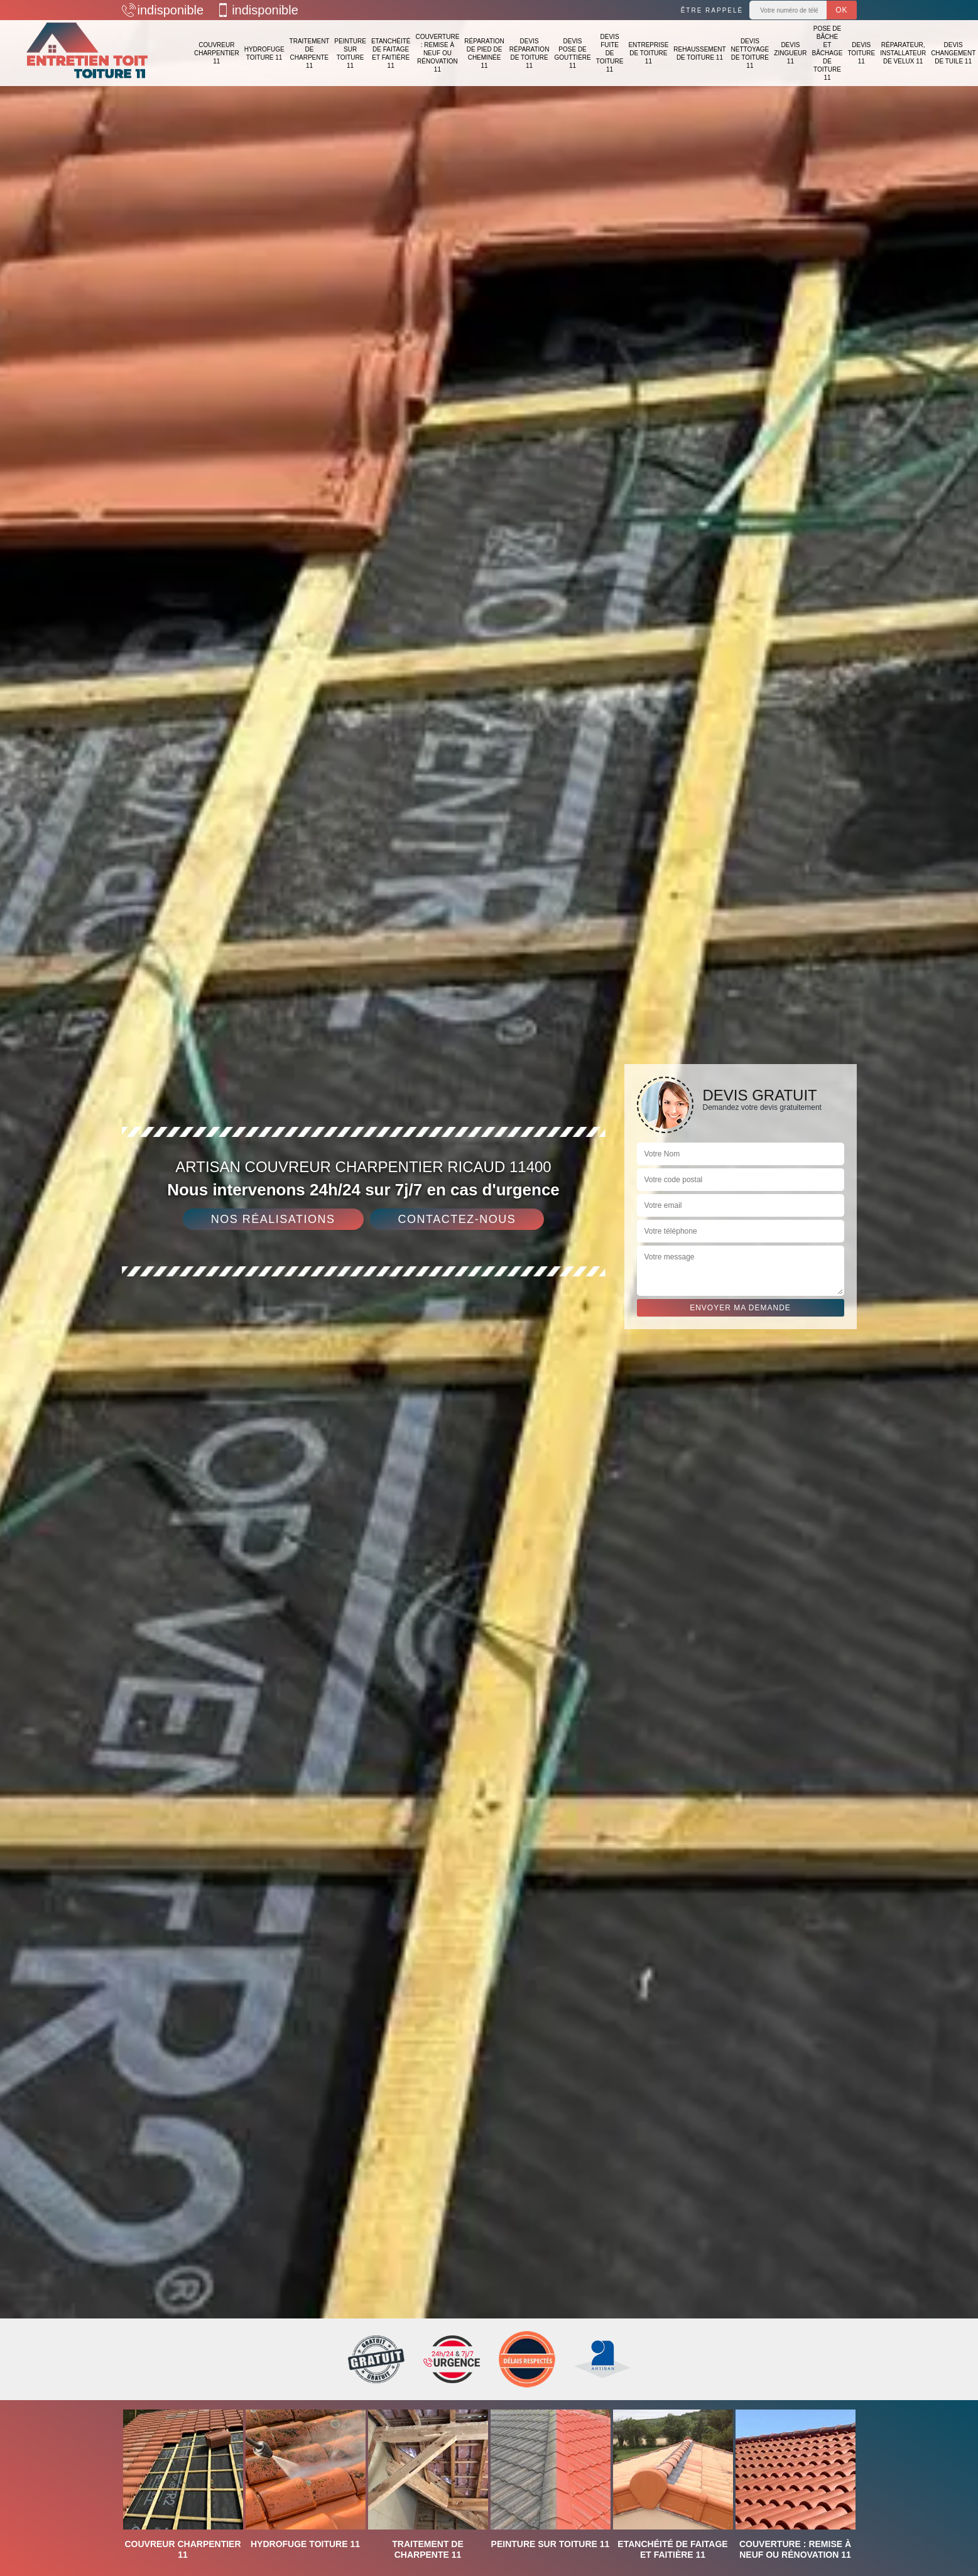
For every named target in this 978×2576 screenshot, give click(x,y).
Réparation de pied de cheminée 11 (484, 53)
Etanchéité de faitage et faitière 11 (391, 53)
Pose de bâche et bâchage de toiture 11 (827, 53)
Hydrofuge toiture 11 (264, 53)
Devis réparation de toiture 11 (529, 53)
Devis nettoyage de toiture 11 (750, 53)
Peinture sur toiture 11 (350, 53)
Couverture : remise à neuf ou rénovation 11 (437, 53)
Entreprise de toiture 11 (648, 53)
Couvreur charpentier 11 (216, 53)
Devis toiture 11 (861, 53)
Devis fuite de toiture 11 (610, 53)
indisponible (163, 10)
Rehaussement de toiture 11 (699, 53)
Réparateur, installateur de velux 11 (903, 53)
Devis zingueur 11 (790, 53)
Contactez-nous (457, 1219)
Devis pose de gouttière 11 (572, 53)
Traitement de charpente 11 (310, 53)
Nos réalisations (273, 1219)
